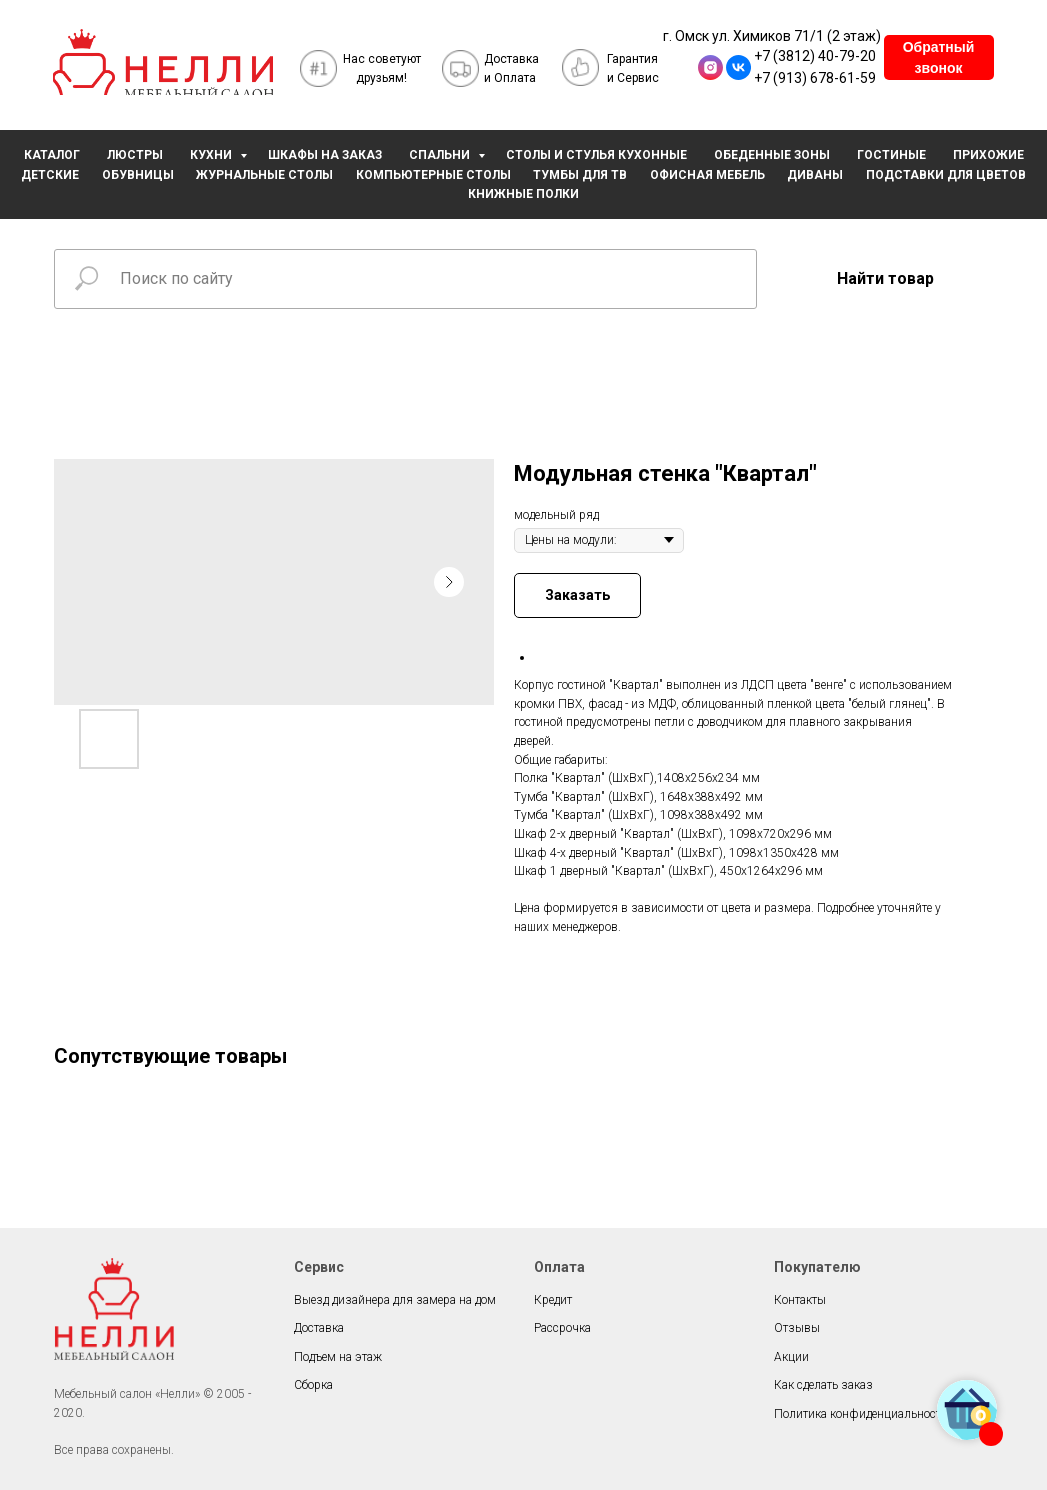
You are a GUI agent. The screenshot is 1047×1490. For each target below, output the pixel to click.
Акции (791, 1357)
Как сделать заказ (823, 1385)
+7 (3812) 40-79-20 (815, 56)
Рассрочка (562, 1328)
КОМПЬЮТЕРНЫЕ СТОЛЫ (433, 175)
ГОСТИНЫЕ (891, 155)
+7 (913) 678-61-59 (815, 78)
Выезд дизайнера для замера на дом (395, 1300)
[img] (163, 67)
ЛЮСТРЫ (135, 155)
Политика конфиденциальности (861, 1414)
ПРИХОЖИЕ (988, 155)
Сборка (313, 1385)
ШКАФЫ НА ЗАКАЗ (325, 155)
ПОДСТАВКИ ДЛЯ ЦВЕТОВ (946, 175)
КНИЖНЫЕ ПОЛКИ (523, 194)
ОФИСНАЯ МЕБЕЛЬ (707, 175)
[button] (939, 57)
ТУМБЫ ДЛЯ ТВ (580, 175)
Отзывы (797, 1328)
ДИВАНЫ (815, 175)
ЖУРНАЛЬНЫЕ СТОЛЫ (264, 175)
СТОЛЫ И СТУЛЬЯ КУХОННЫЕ (596, 155)
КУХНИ (212, 155)
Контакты (800, 1300)
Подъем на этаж (338, 1357)
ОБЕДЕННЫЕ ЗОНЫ (772, 155)
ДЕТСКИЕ (50, 175)
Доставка (319, 1328)
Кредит (553, 1300)
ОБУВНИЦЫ (138, 175)
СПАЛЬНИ (441, 155)
